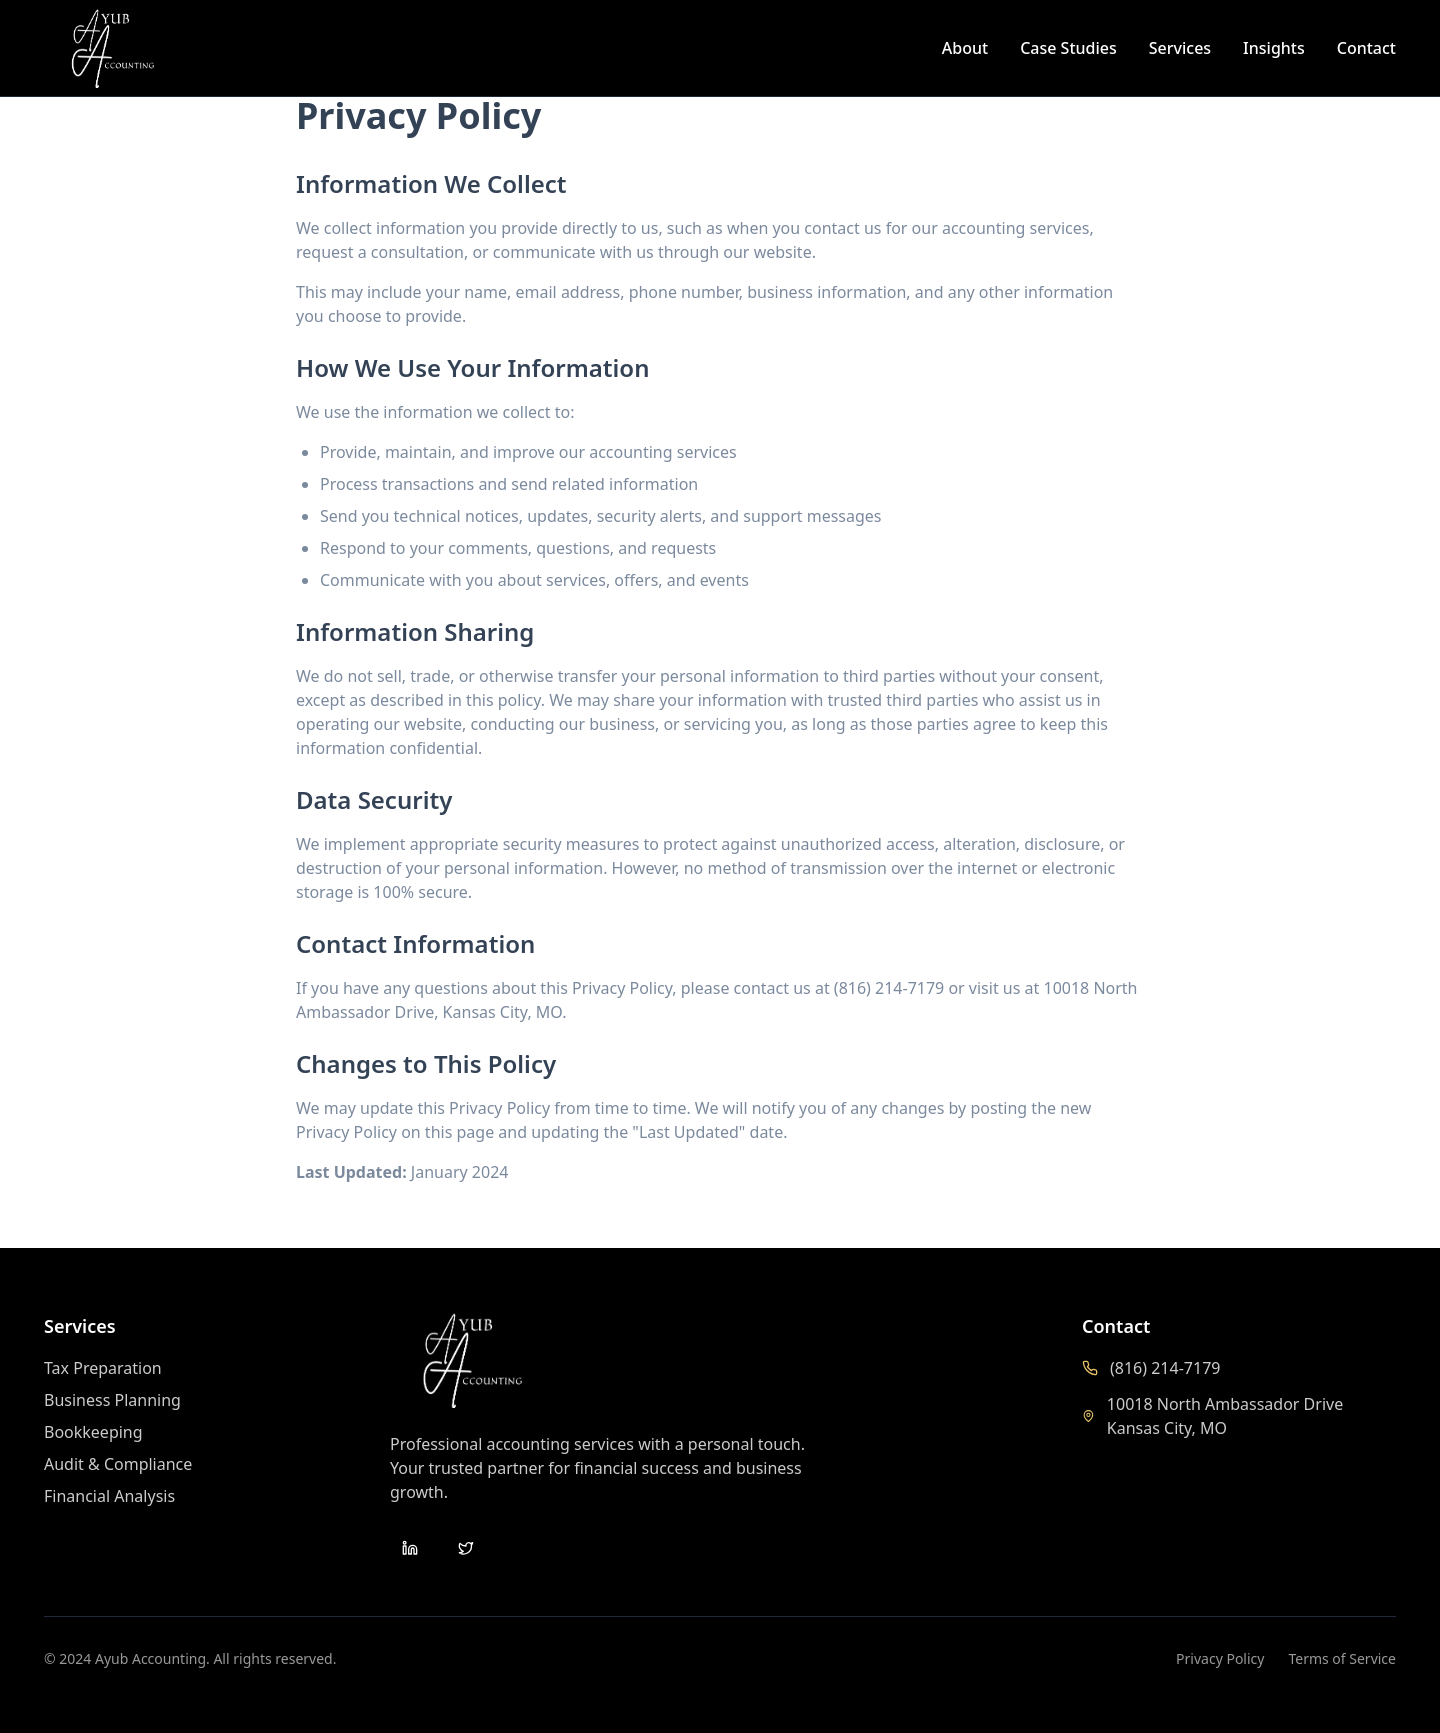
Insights (1274, 48)
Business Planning (112, 1400)
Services (1180, 48)
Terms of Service (1342, 1658)
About (965, 48)
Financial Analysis (109, 1496)
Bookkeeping (93, 1432)
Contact (1366, 48)
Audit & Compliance (118, 1464)
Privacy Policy (1220, 1658)
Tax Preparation (103, 1368)
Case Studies (1068, 48)
